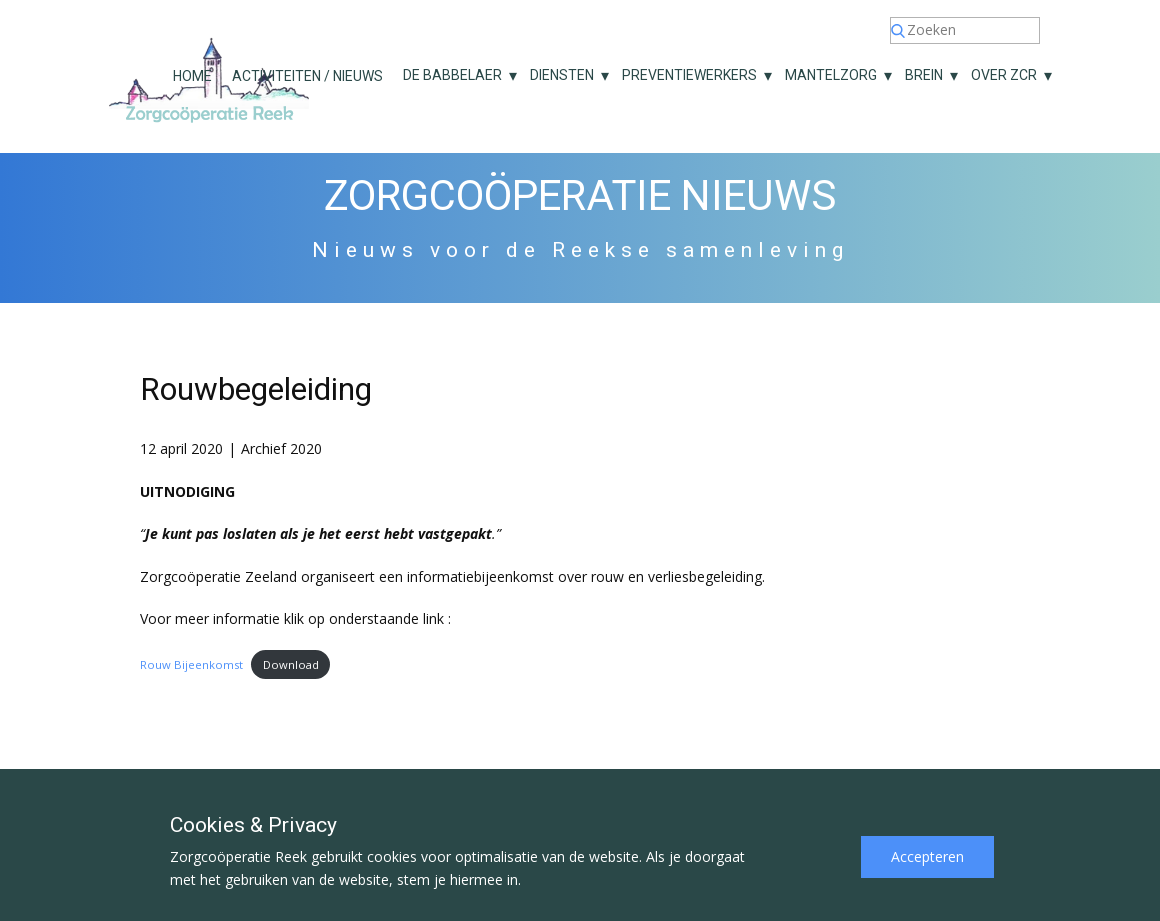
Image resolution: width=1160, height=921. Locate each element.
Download (291, 664)
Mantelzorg (831, 75)
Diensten (562, 75)
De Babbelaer (452, 75)
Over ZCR (1004, 75)
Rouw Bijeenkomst (191, 664)
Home (192, 76)
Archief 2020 (281, 448)
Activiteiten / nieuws (307, 76)
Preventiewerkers (689, 75)
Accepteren (927, 856)
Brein (924, 75)
